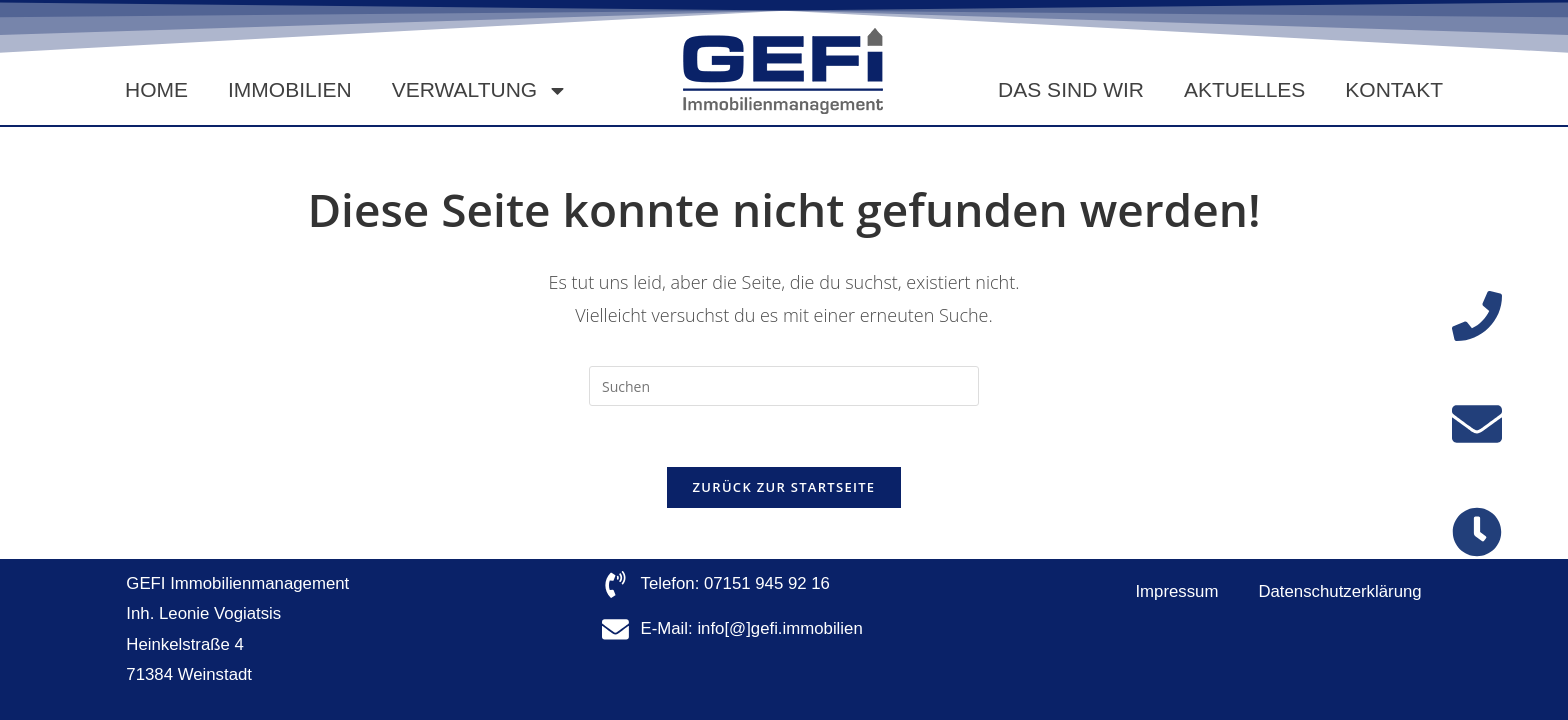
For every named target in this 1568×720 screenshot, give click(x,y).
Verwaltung (480, 90)
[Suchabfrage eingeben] (784, 386)
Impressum (1176, 591)
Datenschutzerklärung (1339, 591)
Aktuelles (1244, 89)
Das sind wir (1071, 89)
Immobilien (290, 89)
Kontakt (1394, 89)
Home (156, 89)
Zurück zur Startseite (784, 487)
